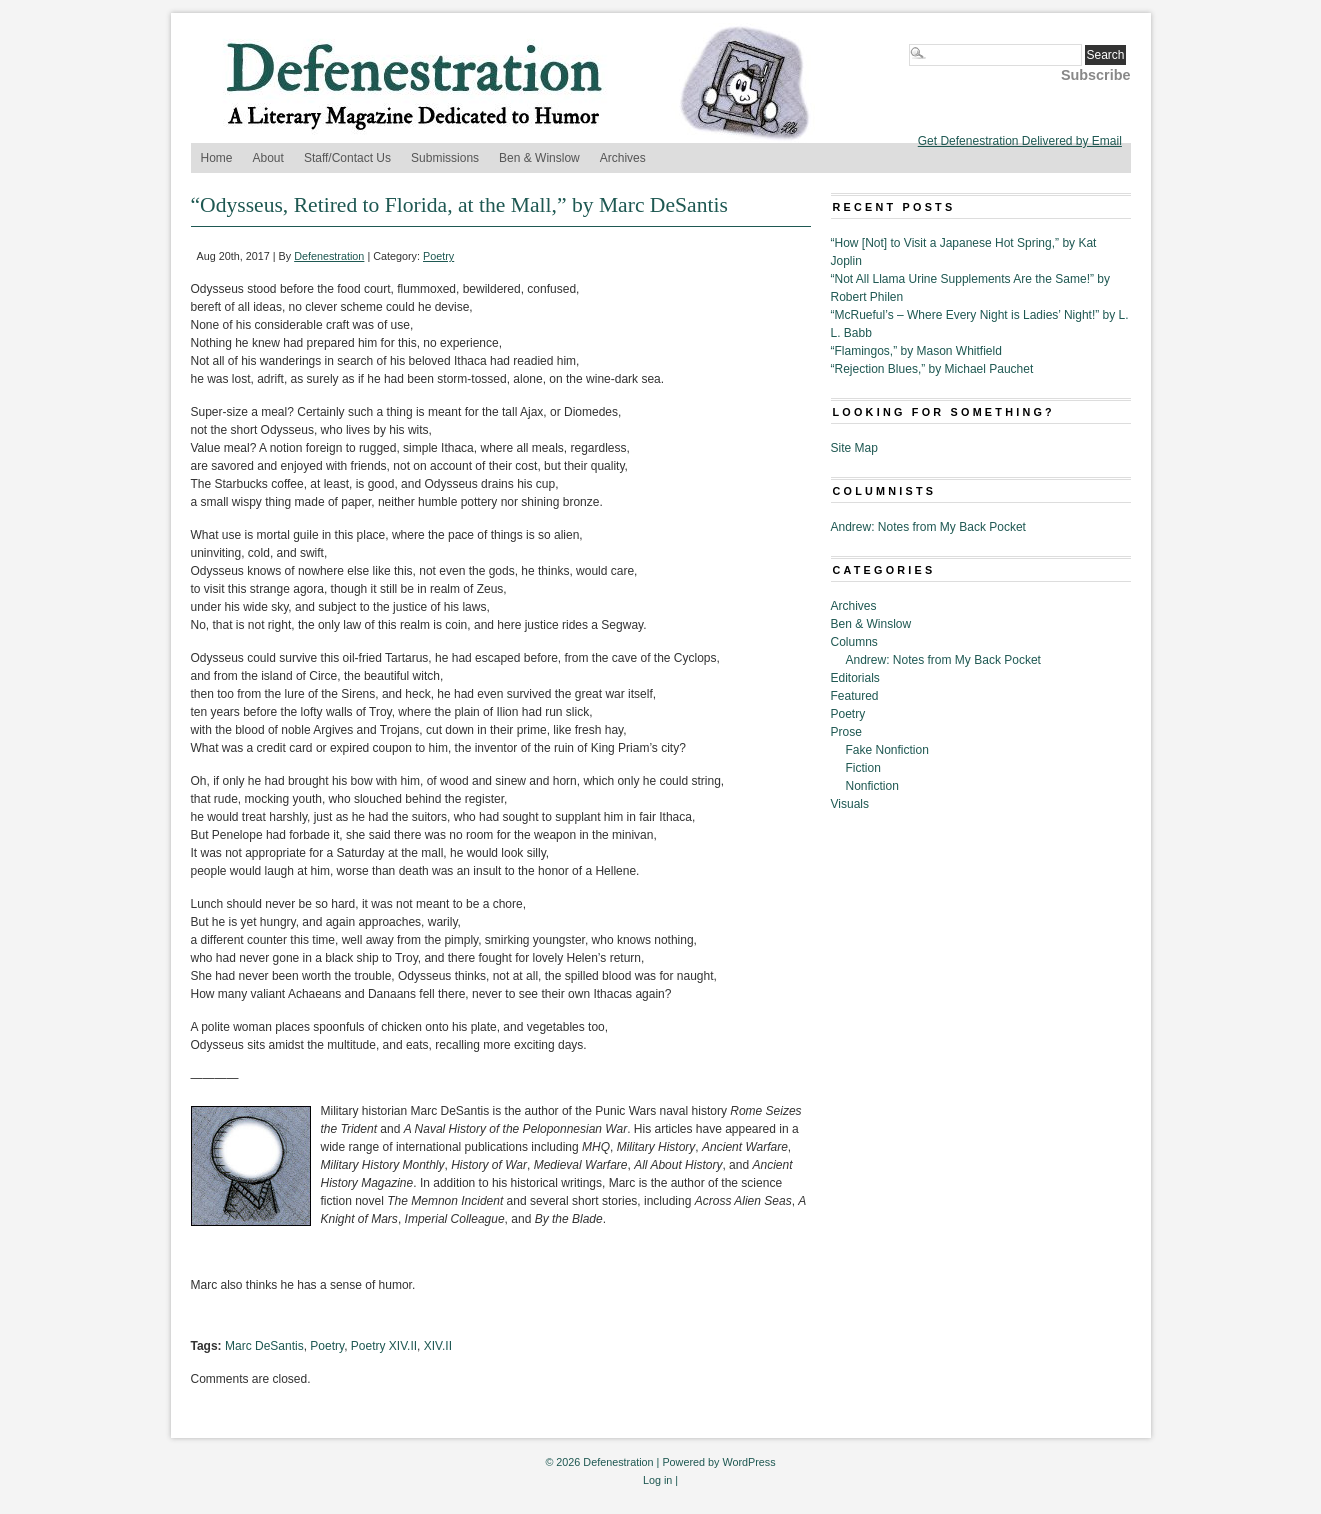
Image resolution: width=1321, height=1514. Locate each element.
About (268, 158)
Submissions (445, 158)
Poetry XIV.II (384, 1346)
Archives (623, 158)
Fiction (863, 768)
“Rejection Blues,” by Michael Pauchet (932, 369)
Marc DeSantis (264, 1346)
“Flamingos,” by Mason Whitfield (916, 351)
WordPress (748, 1462)
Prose (846, 732)
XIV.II (438, 1346)
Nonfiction (872, 786)
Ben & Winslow (539, 158)
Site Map (854, 448)
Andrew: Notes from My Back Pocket (928, 527)
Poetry (438, 256)
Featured (855, 696)
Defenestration (329, 256)
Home (217, 158)
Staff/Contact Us (347, 158)
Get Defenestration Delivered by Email (1020, 141)
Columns (854, 642)
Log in (657, 1480)
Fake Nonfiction (887, 750)
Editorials (855, 678)
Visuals (850, 804)
